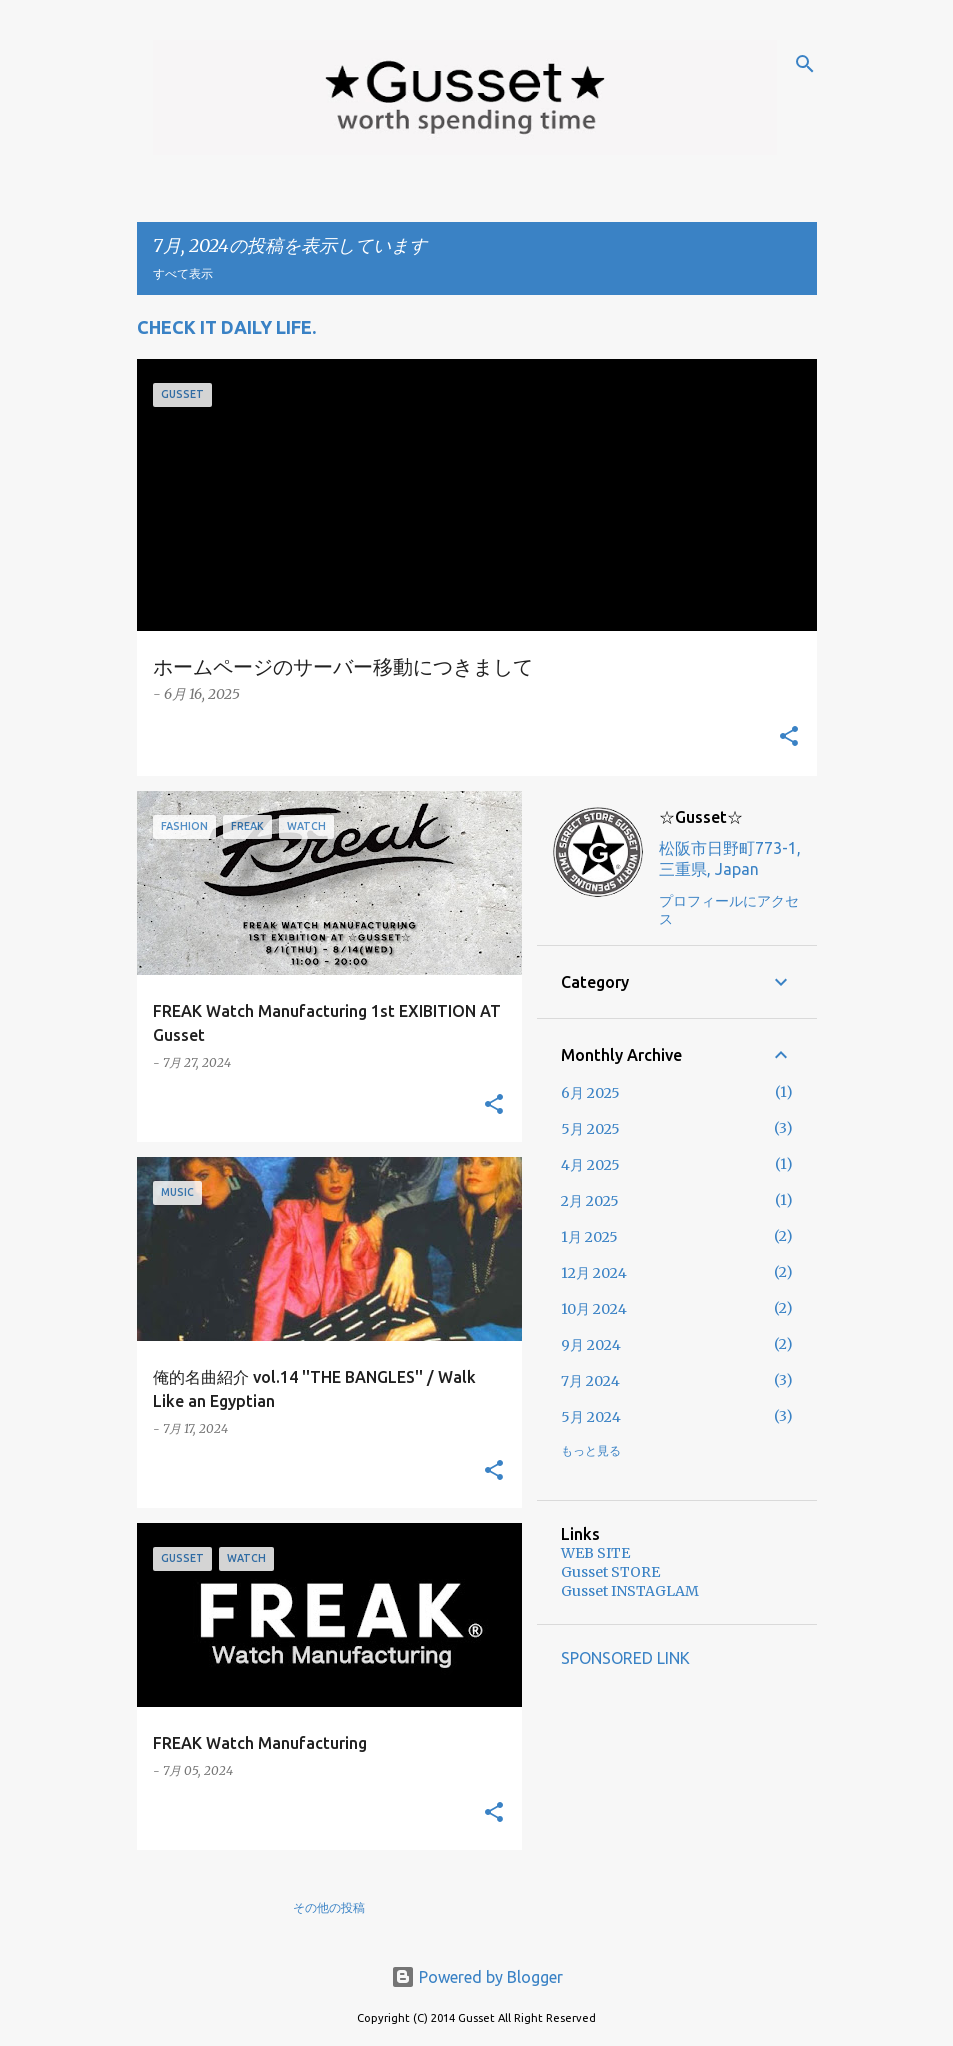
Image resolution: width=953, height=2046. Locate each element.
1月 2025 (589, 1237)
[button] (789, 738)
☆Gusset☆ (701, 817)
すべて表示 (183, 273)
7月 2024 (590, 1381)
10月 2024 (594, 1309)
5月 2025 (590, 1129)
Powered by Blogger (477, 1977)
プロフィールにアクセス (729, 910)
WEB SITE (595, 1553)
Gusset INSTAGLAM (630, 1591)
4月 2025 (590, 1165)
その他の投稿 (329, 1907)
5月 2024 (591, 1417)
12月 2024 (594, 1273)
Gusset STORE (610, 1572)
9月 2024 (591, 1345)
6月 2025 (590, 1093)
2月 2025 (590, 1201)
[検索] (805, 64)
